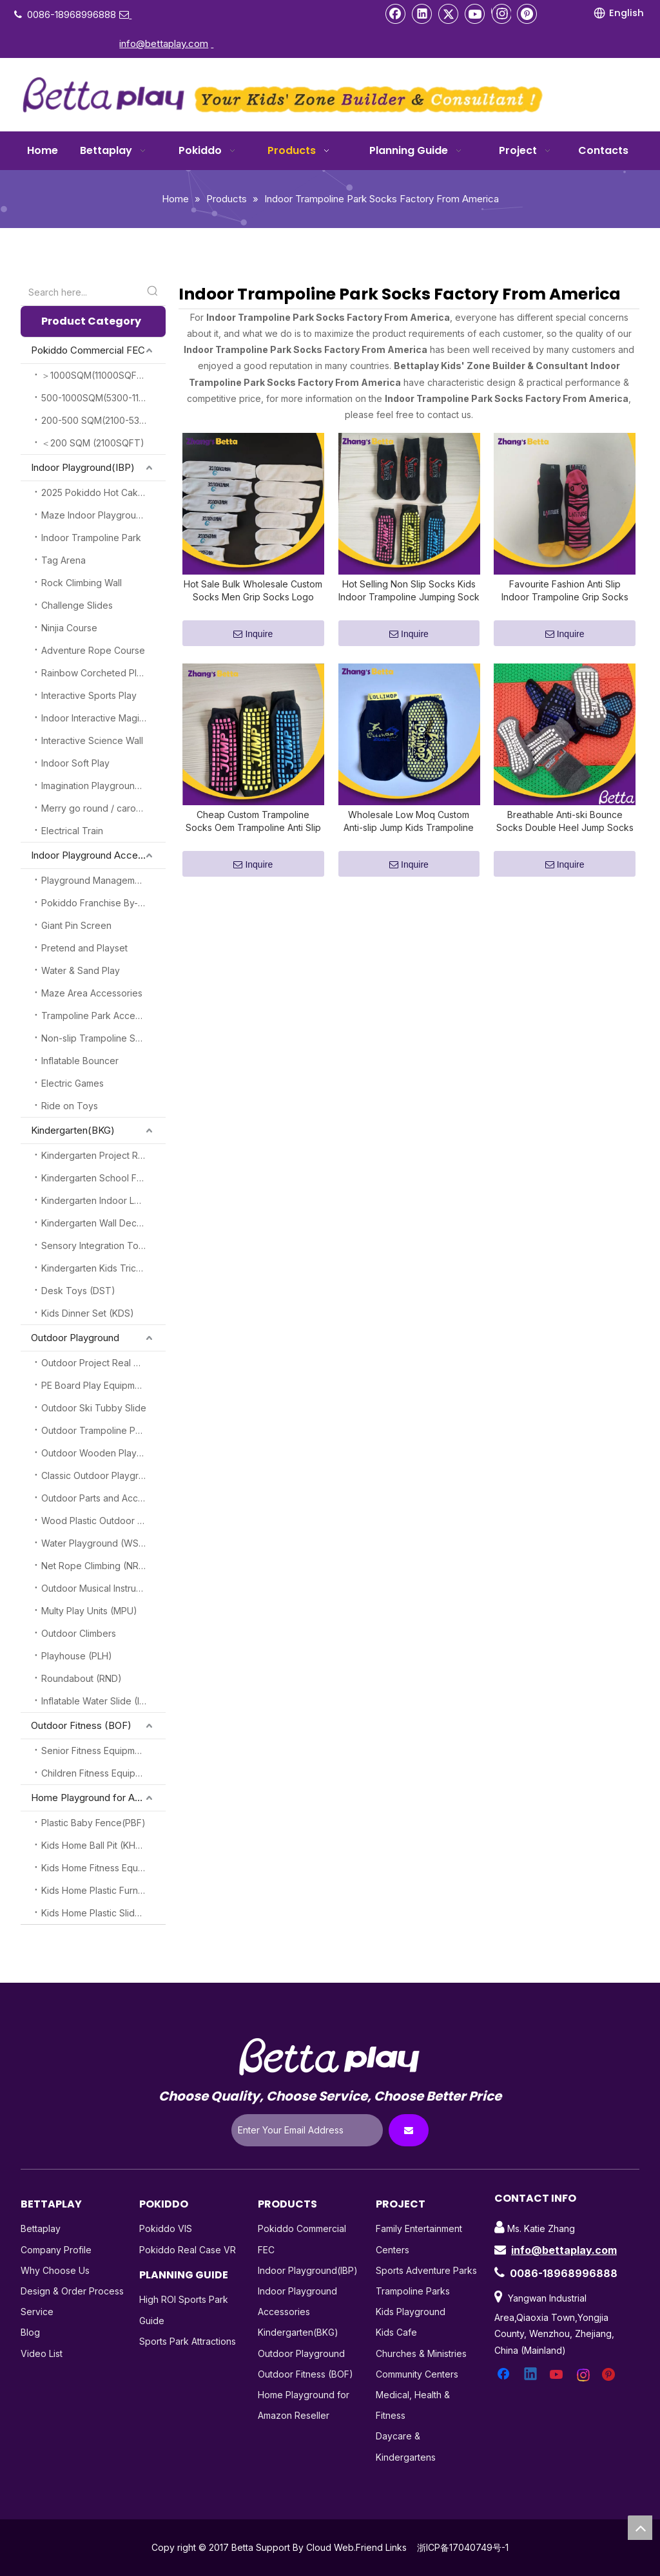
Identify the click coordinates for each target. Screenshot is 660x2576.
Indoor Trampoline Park (91, 537)
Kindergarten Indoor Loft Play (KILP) (103, 1200)
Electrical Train (72, 830)
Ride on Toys (69, 1105)
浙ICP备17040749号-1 (463, 2547)
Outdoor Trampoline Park (95, 1430)
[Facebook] (395, 13)
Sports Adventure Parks (426, 2270)
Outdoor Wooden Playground (103, 1452)
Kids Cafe (396, 2332)
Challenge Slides (77, 605)
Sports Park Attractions (187, 2341)
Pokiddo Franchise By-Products (103, 902)
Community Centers (417, 2374)
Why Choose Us (55, 2270)
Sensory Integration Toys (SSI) (103, 1245)
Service (37, 2311)
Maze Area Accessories (91, 992)
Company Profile (56, 2249)
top (640, 2527)
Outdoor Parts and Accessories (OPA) (103, 1498)
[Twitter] (448, 13)
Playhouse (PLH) (76, 1655)
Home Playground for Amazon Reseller (98, 1797)
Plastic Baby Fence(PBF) (93, 1822)
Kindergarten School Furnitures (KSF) (103, 1177)
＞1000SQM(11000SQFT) (94, 375)
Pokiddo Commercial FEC (88, 350)
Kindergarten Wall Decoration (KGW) (103, 1222)
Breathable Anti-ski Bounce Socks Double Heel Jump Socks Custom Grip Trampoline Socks (565, 837)
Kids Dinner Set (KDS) (87, 1313)
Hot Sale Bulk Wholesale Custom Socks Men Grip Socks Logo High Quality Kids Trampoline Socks (253, 598)
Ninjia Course (69, 627)
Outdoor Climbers (78, 1633)
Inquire (253, 642)
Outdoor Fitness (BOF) (81, 1725)
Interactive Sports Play (89, 695)
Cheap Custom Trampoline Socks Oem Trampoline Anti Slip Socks (253, 837)
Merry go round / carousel (97, 808)
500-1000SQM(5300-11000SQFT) (103, 397)
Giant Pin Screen (76, 925)
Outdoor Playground (75, 1337)
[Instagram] (501, 13)
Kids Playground (410, 2311)
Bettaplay (41, 2228)
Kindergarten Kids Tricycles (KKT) (103, 1268)
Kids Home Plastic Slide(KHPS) (103, 1912)
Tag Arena (63, 560)
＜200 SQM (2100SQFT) (92, 442)
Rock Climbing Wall (81, 582)
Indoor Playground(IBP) (83, 467)
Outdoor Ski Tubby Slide (93, 1407)
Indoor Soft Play (75, 763)
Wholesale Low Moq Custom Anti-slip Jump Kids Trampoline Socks (409, 837)
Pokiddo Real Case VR (187, 2249)
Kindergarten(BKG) (73, 1130)
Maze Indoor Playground (94, 515)
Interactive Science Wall (92, 740)
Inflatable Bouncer (80, 1060)
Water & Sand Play (80, 970)
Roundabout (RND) (81, 1678)
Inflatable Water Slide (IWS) (99, 1700)
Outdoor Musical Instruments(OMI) (103, 1588)
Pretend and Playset (84, 947)
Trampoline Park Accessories (103, 1015)
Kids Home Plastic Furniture (99, 1890)
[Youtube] (475, 13)
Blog (30, 2332)
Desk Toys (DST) (78, 1290)
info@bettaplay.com (564, 2250)
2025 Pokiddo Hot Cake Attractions (103, 492)
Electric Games (72, 1083)
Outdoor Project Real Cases (100, 1362)
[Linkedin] (422, 13)
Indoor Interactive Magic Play (103, 717)
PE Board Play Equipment (94, 1385)
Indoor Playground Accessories (98, 855)
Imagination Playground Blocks (103, 785)
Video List (42, 2353)
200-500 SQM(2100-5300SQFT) (103, 420)
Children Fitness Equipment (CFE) (103, 1773)
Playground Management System (103, 880)
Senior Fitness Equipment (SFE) (103, 1750)
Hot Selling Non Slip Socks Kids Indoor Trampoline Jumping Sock (409, 598)
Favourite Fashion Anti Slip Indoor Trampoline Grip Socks (564, 598)
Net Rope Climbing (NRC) (95, 1565)
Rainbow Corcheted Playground (103, 672)
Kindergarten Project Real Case (103, 1155)
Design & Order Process (72, 2290)
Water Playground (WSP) (94, 1543)
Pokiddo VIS (165, 2228)
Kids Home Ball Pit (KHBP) (96, 1845)
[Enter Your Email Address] (307, 2130)
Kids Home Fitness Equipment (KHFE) (103, 1867)
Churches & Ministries (421, 2353)
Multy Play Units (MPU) (89, 1610)
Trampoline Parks (413, 2290)
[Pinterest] (527, 13)
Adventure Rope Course (93, 650)
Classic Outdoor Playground (100, 1475)
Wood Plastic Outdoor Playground (103, 1520)
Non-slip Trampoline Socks (98, 1038)
